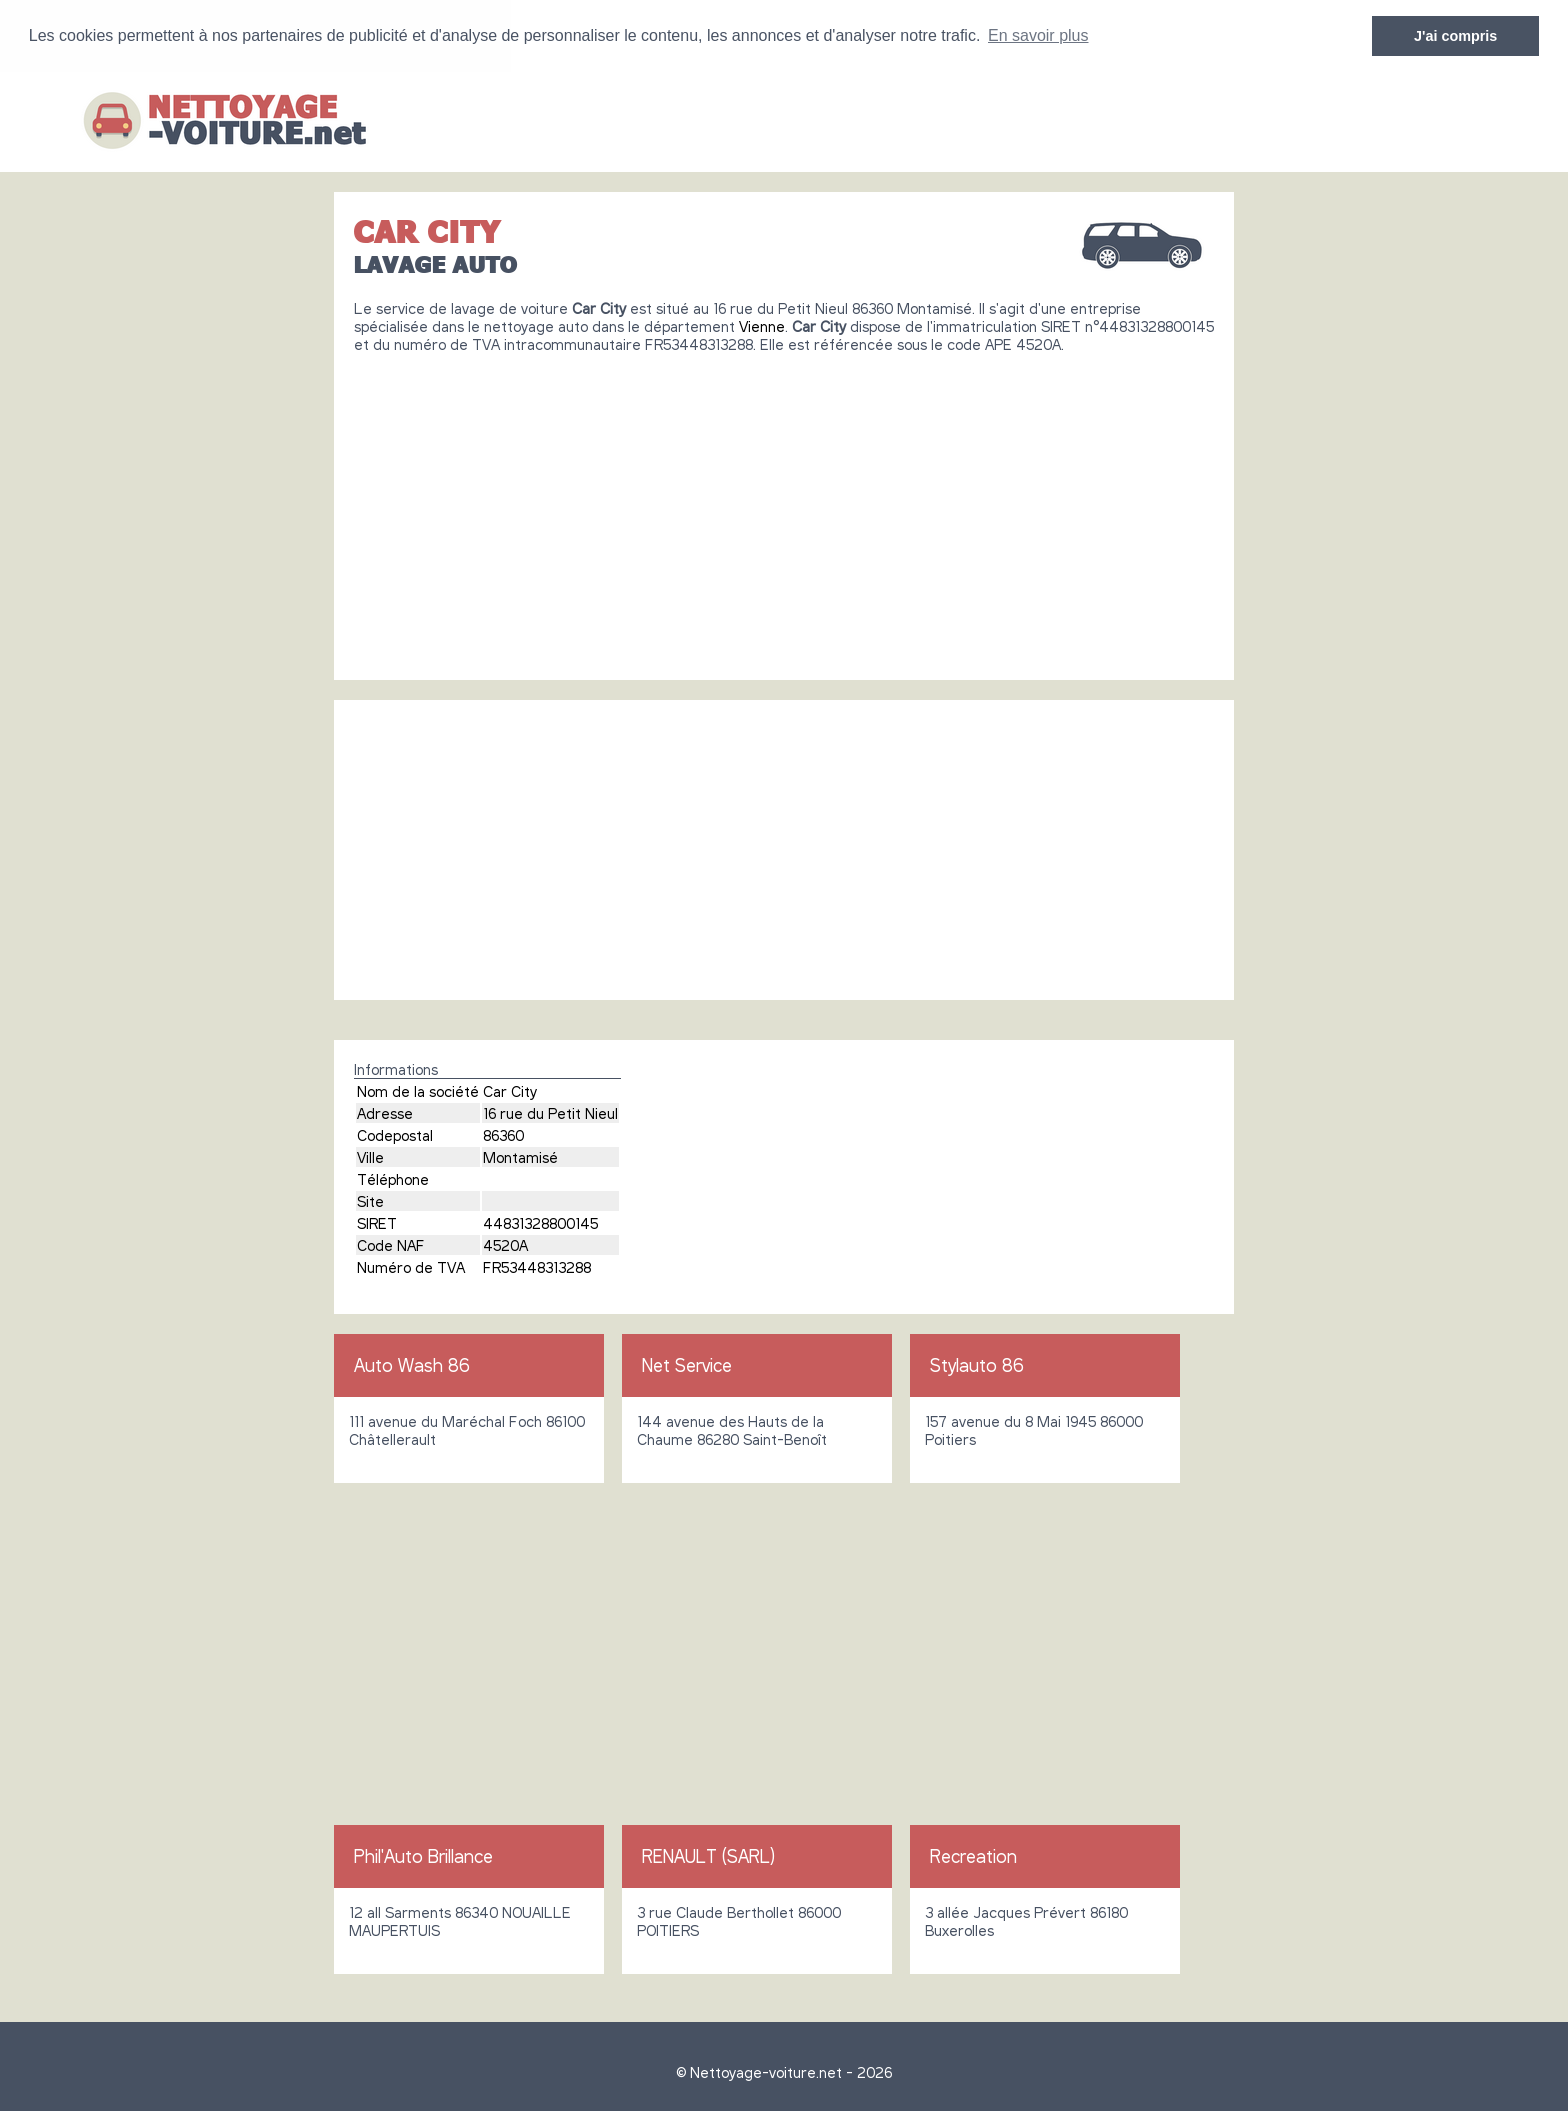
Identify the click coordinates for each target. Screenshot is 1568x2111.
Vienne (762, 326)
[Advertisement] (784, 509)
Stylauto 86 (977, 1365)
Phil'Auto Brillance (423, 1856)
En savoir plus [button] (1038, 35)
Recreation (973, 1856)
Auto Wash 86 (412, 1365)
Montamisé (520, 1157)
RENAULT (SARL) (708, 1856)
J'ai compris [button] (1455, 36)
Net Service (687, 1365)
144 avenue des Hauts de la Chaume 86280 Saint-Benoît (732, 1430)
